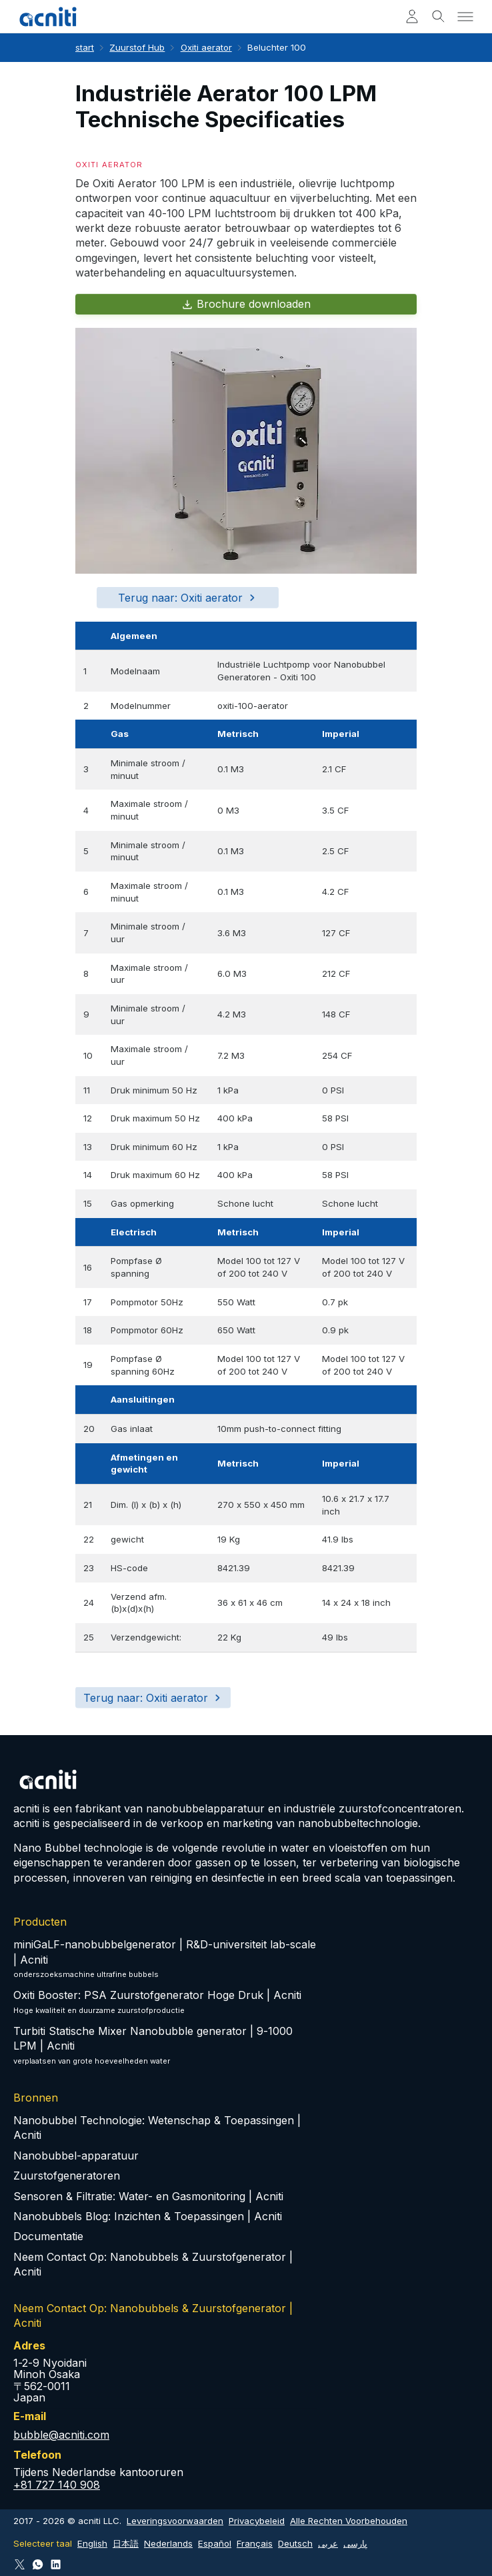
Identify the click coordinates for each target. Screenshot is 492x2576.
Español (214, 2543)
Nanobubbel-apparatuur (76, 2155)
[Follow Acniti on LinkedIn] (55, 2564)
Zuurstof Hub (137, 47)
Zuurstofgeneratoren (66, 2175)
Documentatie (48, 2236)
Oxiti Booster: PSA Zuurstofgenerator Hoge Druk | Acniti (157, 1995)
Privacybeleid (257, 2520)
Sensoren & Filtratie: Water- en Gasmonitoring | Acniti (148, 2196)
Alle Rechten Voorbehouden (348, 2520)
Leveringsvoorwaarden (175, 2520)
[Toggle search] (438, 16)
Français (255, 2543)
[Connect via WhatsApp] (37, 2564)
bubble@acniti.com (61, 2434)
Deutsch (295, 2543)
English (92, 2543)
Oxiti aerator (206, 47)
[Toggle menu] (465, 16)
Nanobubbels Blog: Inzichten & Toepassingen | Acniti (147, 2216)
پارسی (355, 2543)
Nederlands (168, 2543)
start (84, 47)
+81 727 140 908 (56, 2484)
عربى (328, 2543)
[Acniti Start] (48, 17)
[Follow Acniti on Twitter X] (19, 2564)
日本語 (126, 2543)
